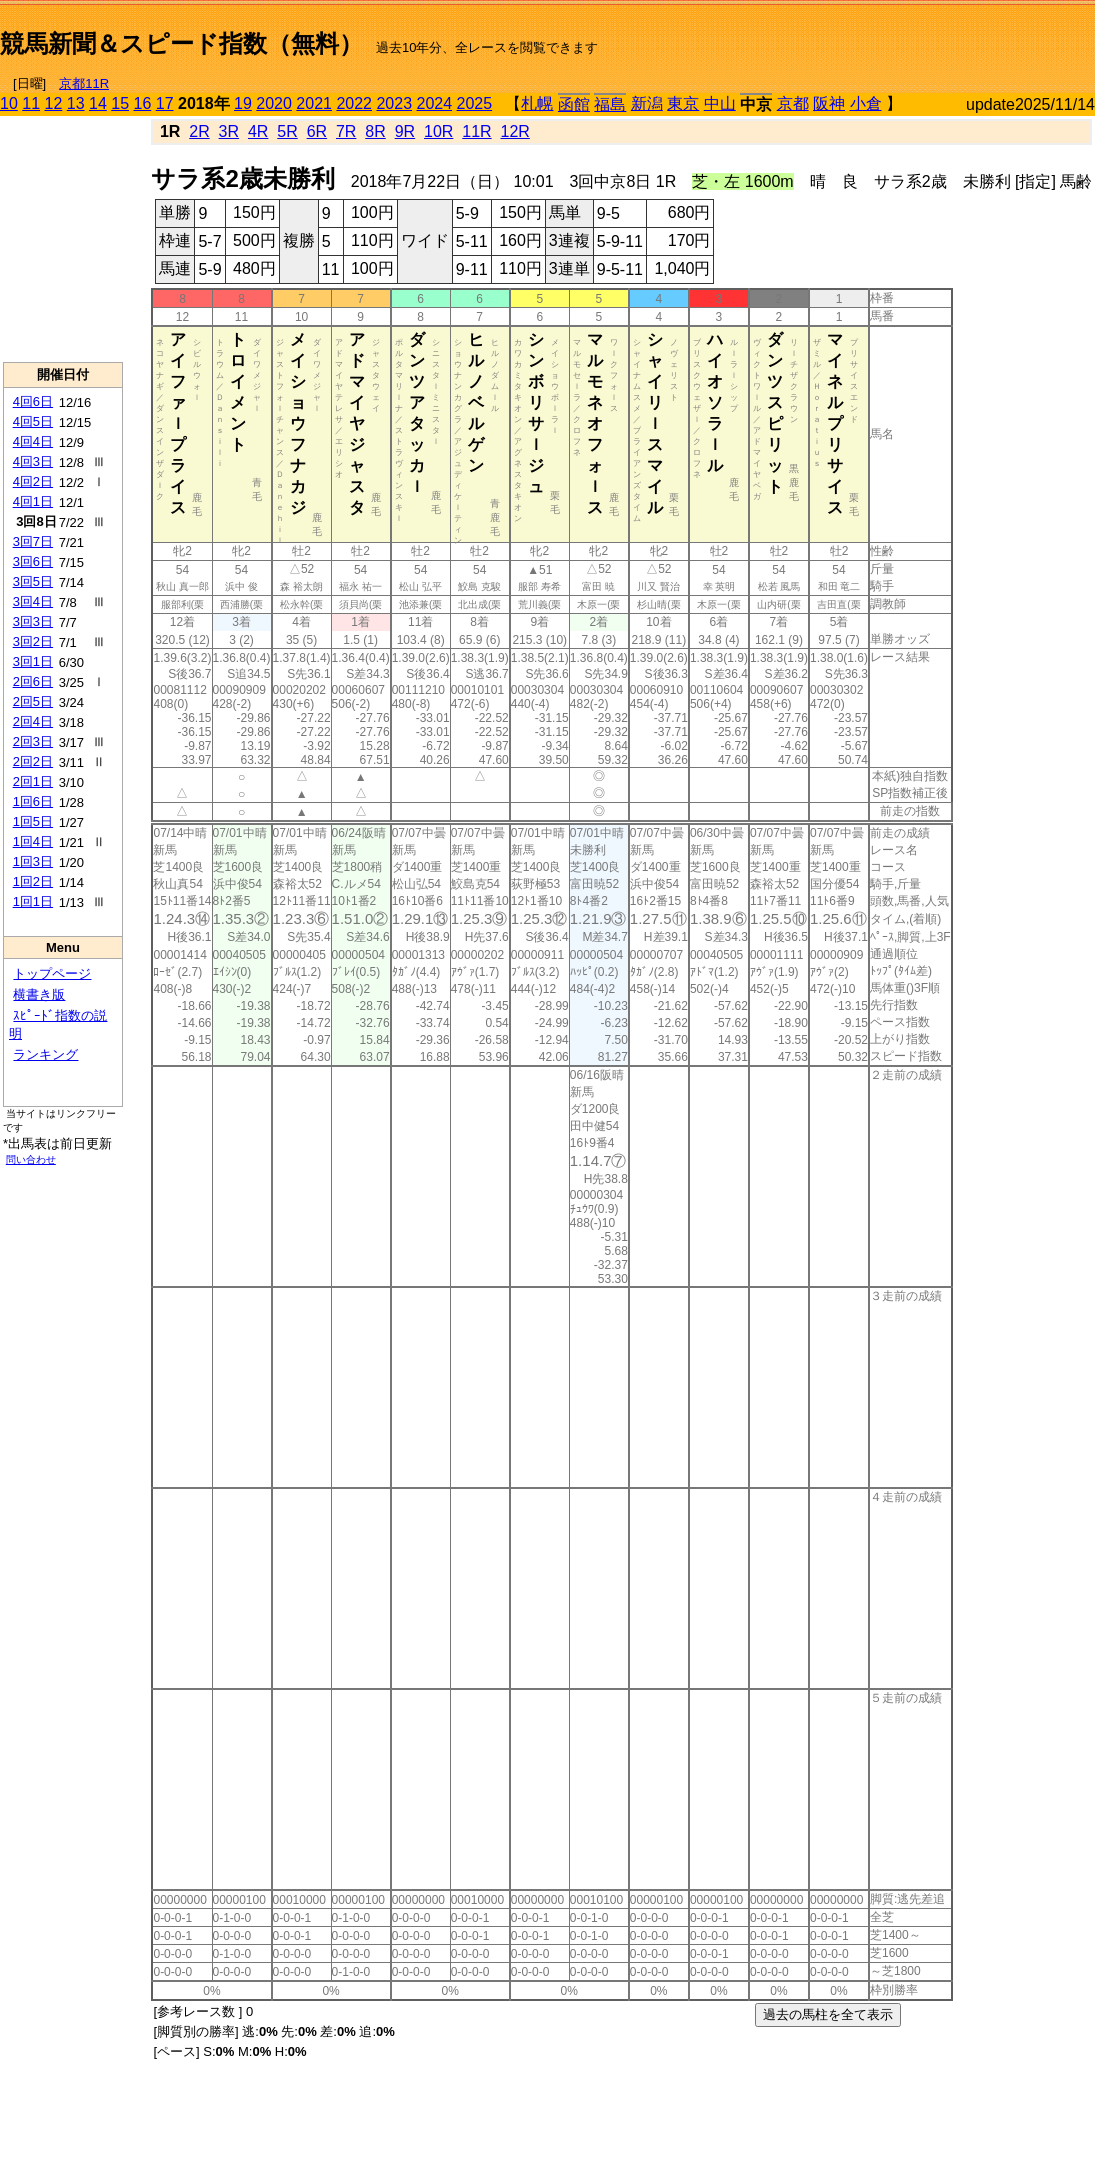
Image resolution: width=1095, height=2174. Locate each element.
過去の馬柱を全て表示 (828, 2014)
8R (375, 131)
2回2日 (33, 761)
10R (438, 131)
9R (405, 131)
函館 (574, 104)
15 (120, 103)
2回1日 (33, 781)
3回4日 (33, 601)
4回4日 (33, 441)
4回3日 (33, 461)
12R (515, 131)
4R (258, 131)
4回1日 (33, 501)
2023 (394, 103)
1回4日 (33, 841)
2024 (434, 103)
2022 (354, 103)
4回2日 (33, 481)
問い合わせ (31, 1159)
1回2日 (33, 881)
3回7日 (33, 541)
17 (165, 103)
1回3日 (33, 861)
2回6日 (33, 681)
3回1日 (33, 661)
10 (9, 103)
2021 (314, 103)
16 (143, 103)
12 (54, 103)
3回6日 (33, 561)
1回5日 (33, 821)
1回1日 (33, 901)
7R (346, 131)
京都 (793, 103)
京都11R (84, 83)
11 (31, 103)
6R (317, 131)
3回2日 (33, 641)
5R (287, 131)
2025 (475, 103)
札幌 (537, 103)
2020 (274, 103)
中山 (720, 103)
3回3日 (33, 621)
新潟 (647, 103)
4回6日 (33, 401)
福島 (610, 104)
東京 (683, 103)
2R (199, 131)
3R (229, 131)
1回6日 (33, 801)
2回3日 (33, 741)
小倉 (866, 103)
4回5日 (33, 421)
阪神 (829, 103)
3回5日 (33, 581)
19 (243, 103)
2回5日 (33, 701)
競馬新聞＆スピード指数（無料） (181, 43)
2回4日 (33, 721)
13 (76, 103)
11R (476, 131)
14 (98, 103)
